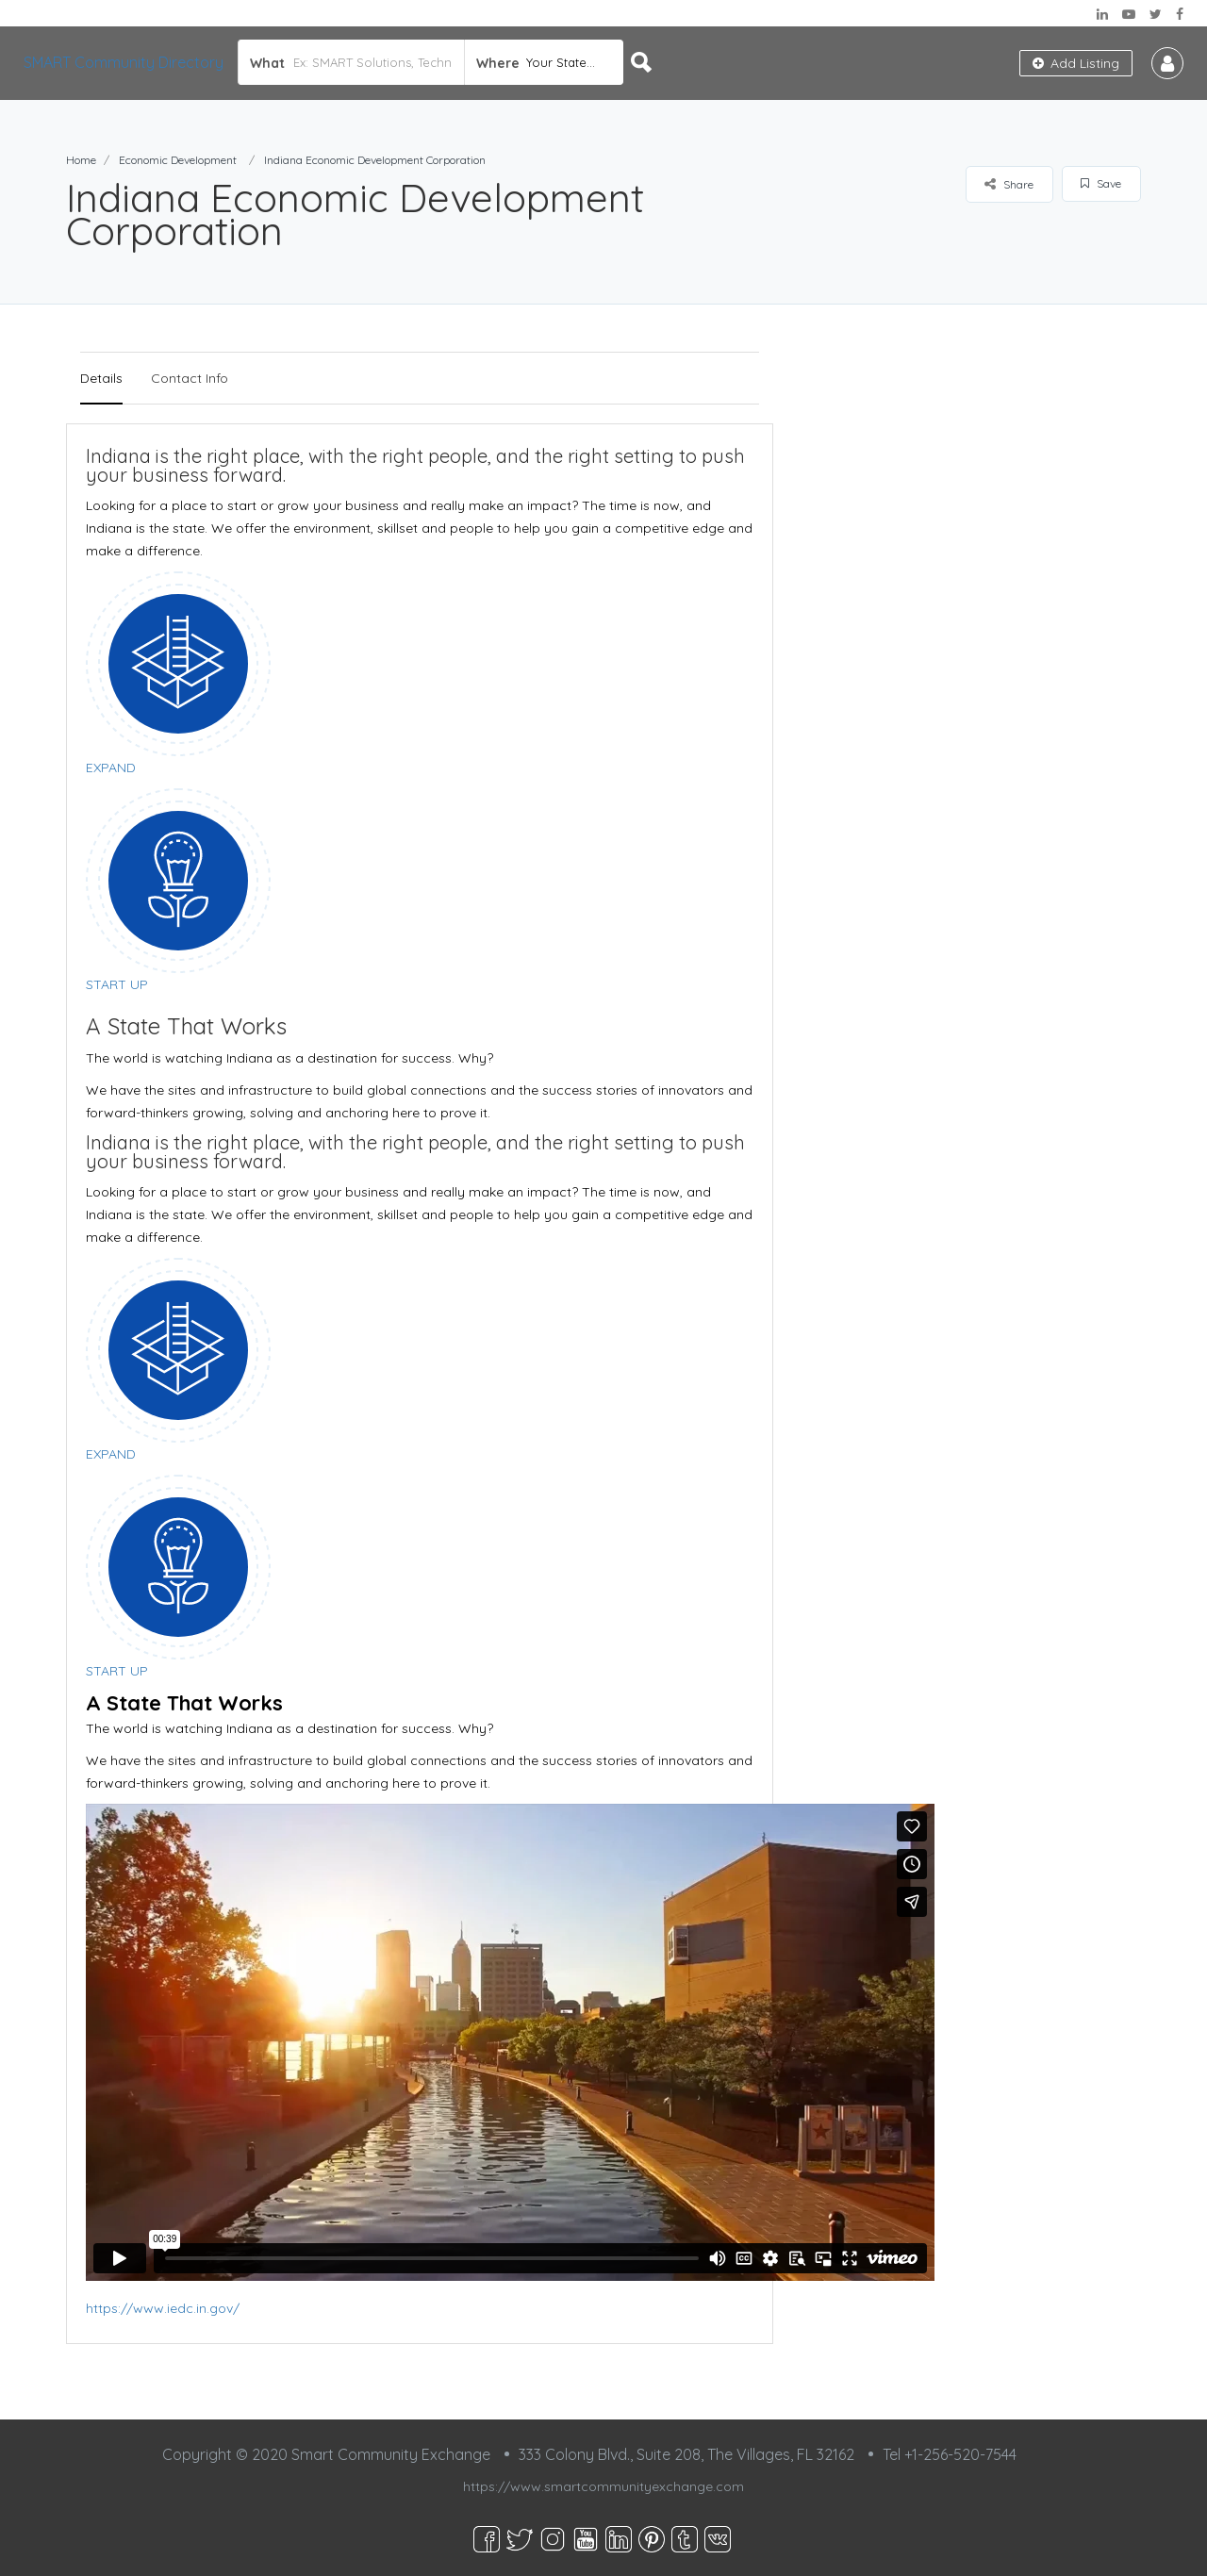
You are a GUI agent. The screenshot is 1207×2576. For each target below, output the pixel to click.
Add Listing (1076, 63)
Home (81, 160)
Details (101, 378)
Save (1101, 183)
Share (1008, 183)
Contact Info (189, 378)
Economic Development (178, 160)
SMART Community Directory (123, 62)
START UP (117, 984)
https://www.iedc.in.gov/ (163, 2308)
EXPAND (111, 767)
